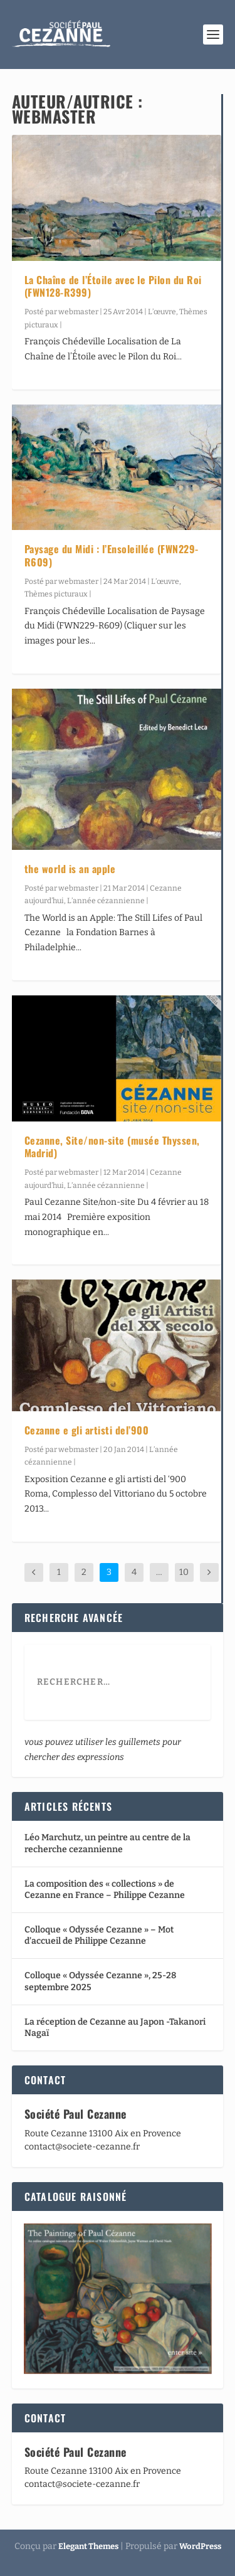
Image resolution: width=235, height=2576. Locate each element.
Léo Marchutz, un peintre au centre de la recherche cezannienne (107, 1843)
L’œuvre (162, 311)
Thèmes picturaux (56, 594)
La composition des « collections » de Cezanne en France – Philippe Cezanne (104, 1889)
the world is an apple (70, 868)
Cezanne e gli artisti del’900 (86, 1430)
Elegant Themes (88, 2546)
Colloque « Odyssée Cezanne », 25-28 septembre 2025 (100, 1981)
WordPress (200, 2546)
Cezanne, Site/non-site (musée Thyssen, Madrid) (112, 1147)
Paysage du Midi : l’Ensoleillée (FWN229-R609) (111, 555)
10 (184, 1572)
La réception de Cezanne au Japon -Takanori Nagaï (115, 2027)
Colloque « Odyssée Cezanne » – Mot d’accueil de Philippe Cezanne (99, 1935)
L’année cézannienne (106, 900)
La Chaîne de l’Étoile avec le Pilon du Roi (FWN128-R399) (113, 286)
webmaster (78, 311)
